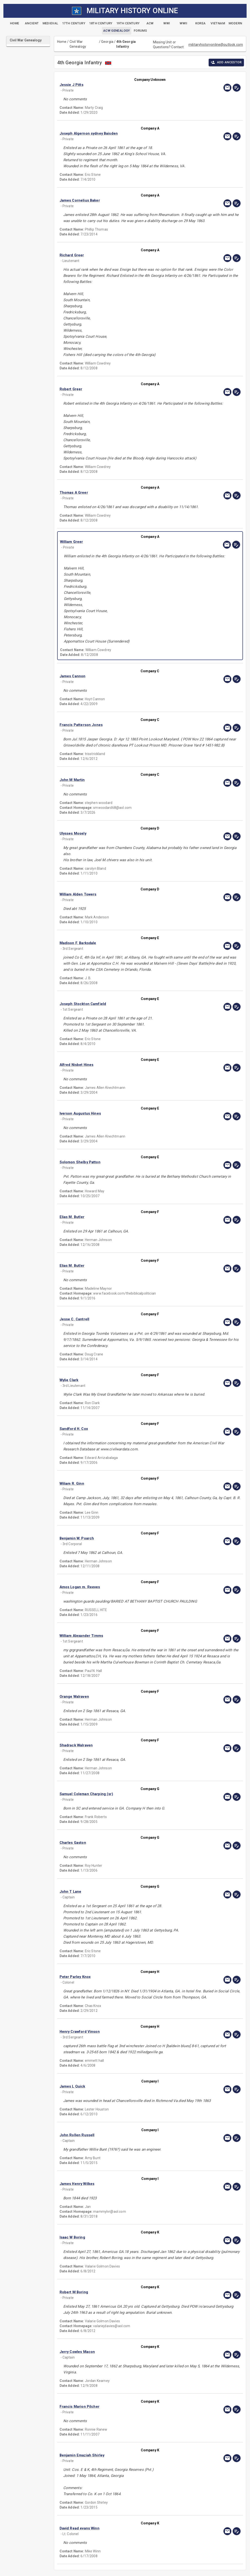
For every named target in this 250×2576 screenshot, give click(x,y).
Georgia (107, 42)
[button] (123, 84)
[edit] (237, 88)
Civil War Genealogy (78, 44)
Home (62, 42)
